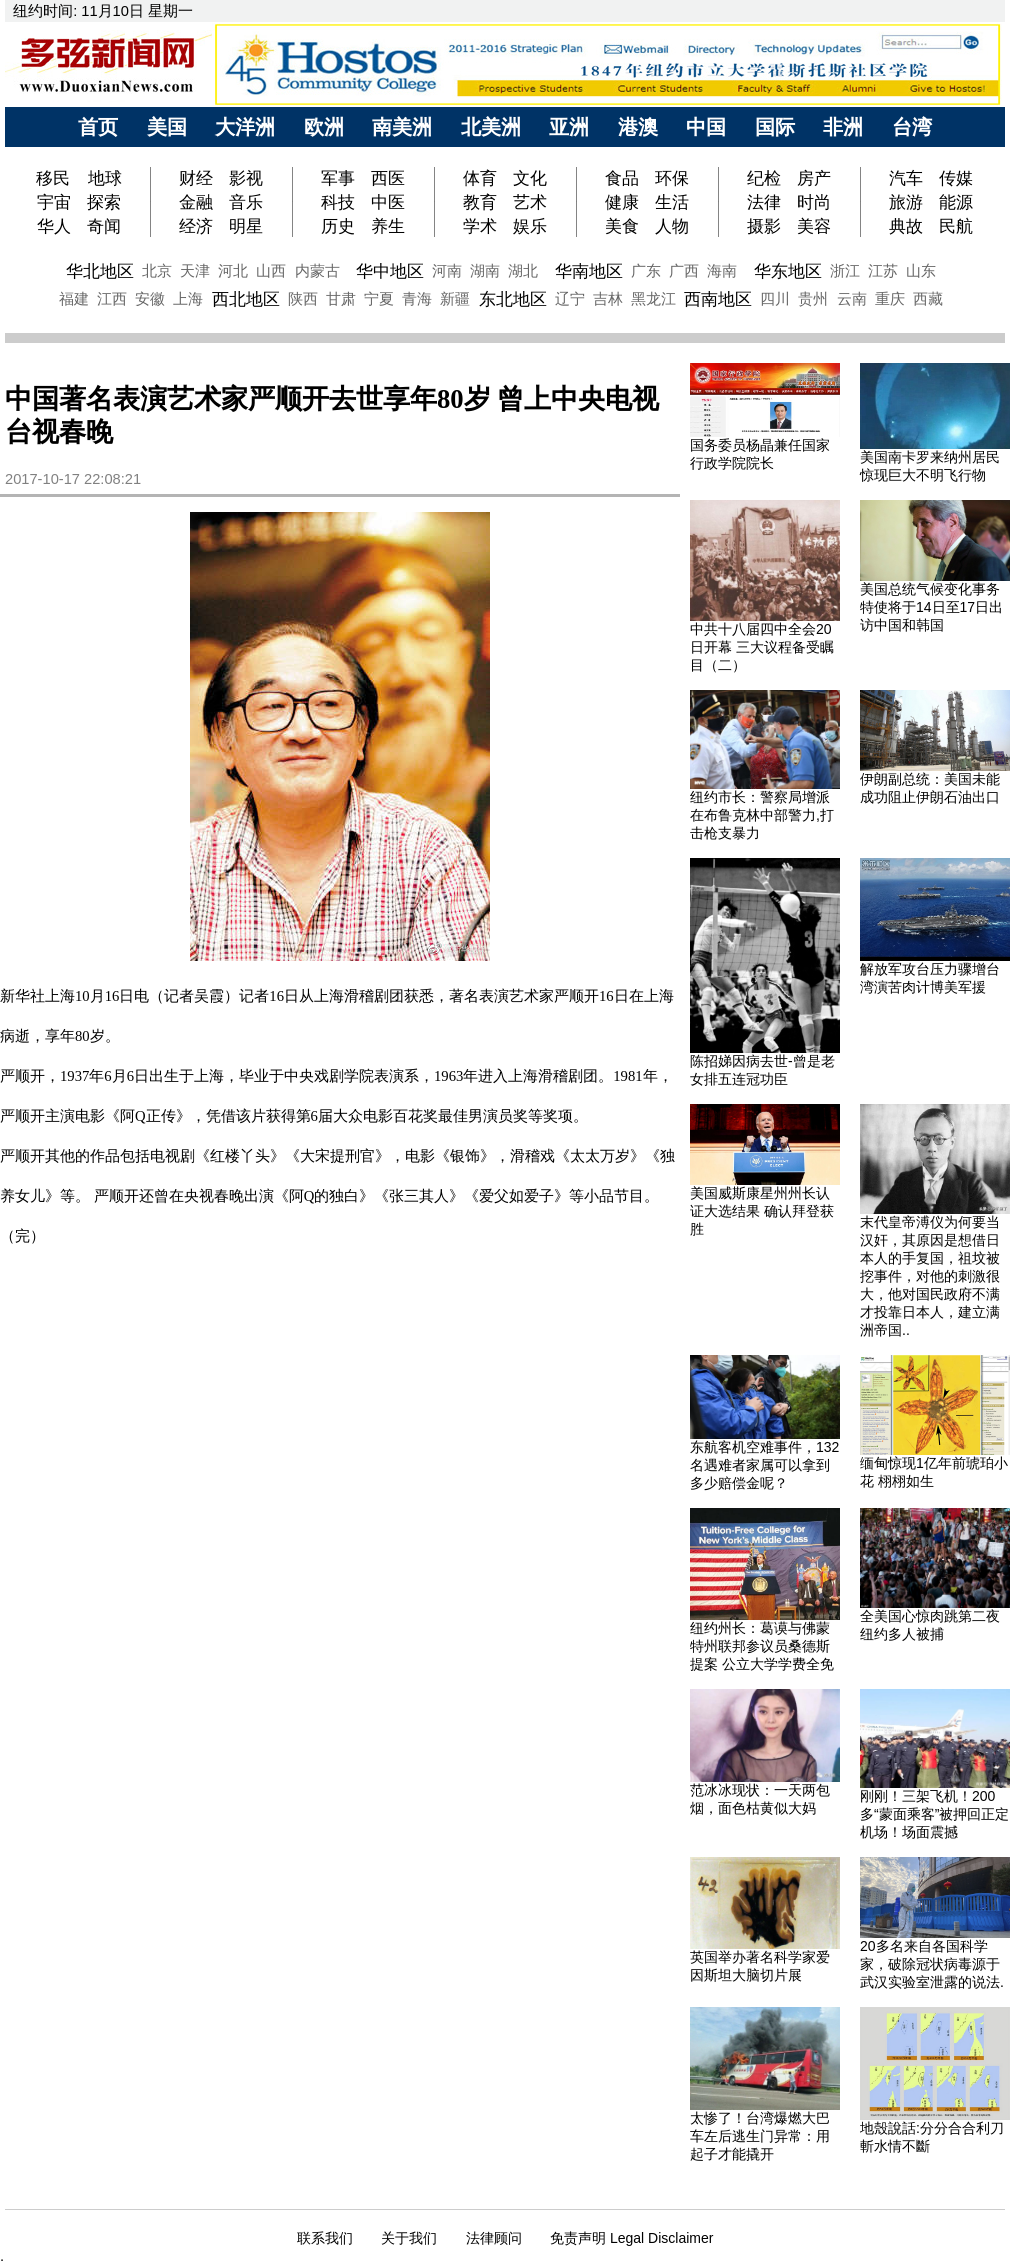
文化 (530, 178)
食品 (622, 178)
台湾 (912, 127)
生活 (672, 202)
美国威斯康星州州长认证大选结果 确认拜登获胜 (762, 1211)
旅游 (906, 202)
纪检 (764, 178)
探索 (104, 202)
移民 (55, 178)
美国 (167, 127)
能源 (956, 202)
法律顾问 (494, 2238)
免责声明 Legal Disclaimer (631, 2238)
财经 (196, 178)
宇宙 (54, 202)
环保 (672, 178)
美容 (814, 226)
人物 (672, 226)
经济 (196, 226)
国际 (775, 127)
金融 (196, 202)
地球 (105, 178)
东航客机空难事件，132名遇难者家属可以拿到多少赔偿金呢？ (764, 1465)
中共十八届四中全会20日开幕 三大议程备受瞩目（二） (762, 647)
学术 (480, 226)
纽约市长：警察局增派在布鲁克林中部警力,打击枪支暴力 (762, 815)
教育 (480, 202)
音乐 (246, 202)
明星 (246, 226)
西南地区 (718, 299)
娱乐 (530, 226)
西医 (388, 178)
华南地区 (589, 271)
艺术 (530, 202)
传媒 (956, 178)
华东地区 (788, 271)
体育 (480, 178)
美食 (622, 226)
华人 (54, 226)
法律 (764, 202)
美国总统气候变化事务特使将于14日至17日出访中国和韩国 (931, 607)
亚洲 (569, 127)
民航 (956, 226)
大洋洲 (245, 127)
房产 (814, 178)
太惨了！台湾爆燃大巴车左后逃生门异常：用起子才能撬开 (760, 2136)
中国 (706, 127)
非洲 (843, 127)
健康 (622, 202)
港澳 (638, 127)
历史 (338, 226)
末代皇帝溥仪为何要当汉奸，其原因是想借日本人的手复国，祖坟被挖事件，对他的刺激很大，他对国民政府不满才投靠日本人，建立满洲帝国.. (930, 1276)
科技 (338, 202)
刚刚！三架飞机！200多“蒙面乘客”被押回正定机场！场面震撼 (934, 1814)
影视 (246, 178)
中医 (388, 202)
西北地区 (246, 299)
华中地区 (390, 271)
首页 (98, 127)
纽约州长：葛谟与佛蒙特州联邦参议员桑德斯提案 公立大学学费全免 (762, 1646)
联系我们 (325, 2238)
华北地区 (100, 271)
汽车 (906, 178)
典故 (906, 226)
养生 (388, 226)
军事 (338, 178)
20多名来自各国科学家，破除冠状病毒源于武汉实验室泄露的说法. (932, 1964)
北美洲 (491, 127)
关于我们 (409, 2238)
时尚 (814, 202)
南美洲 (402, 127)
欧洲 (324, 127)
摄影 (764, 226)
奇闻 (104, 226)
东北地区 (513, 299)
